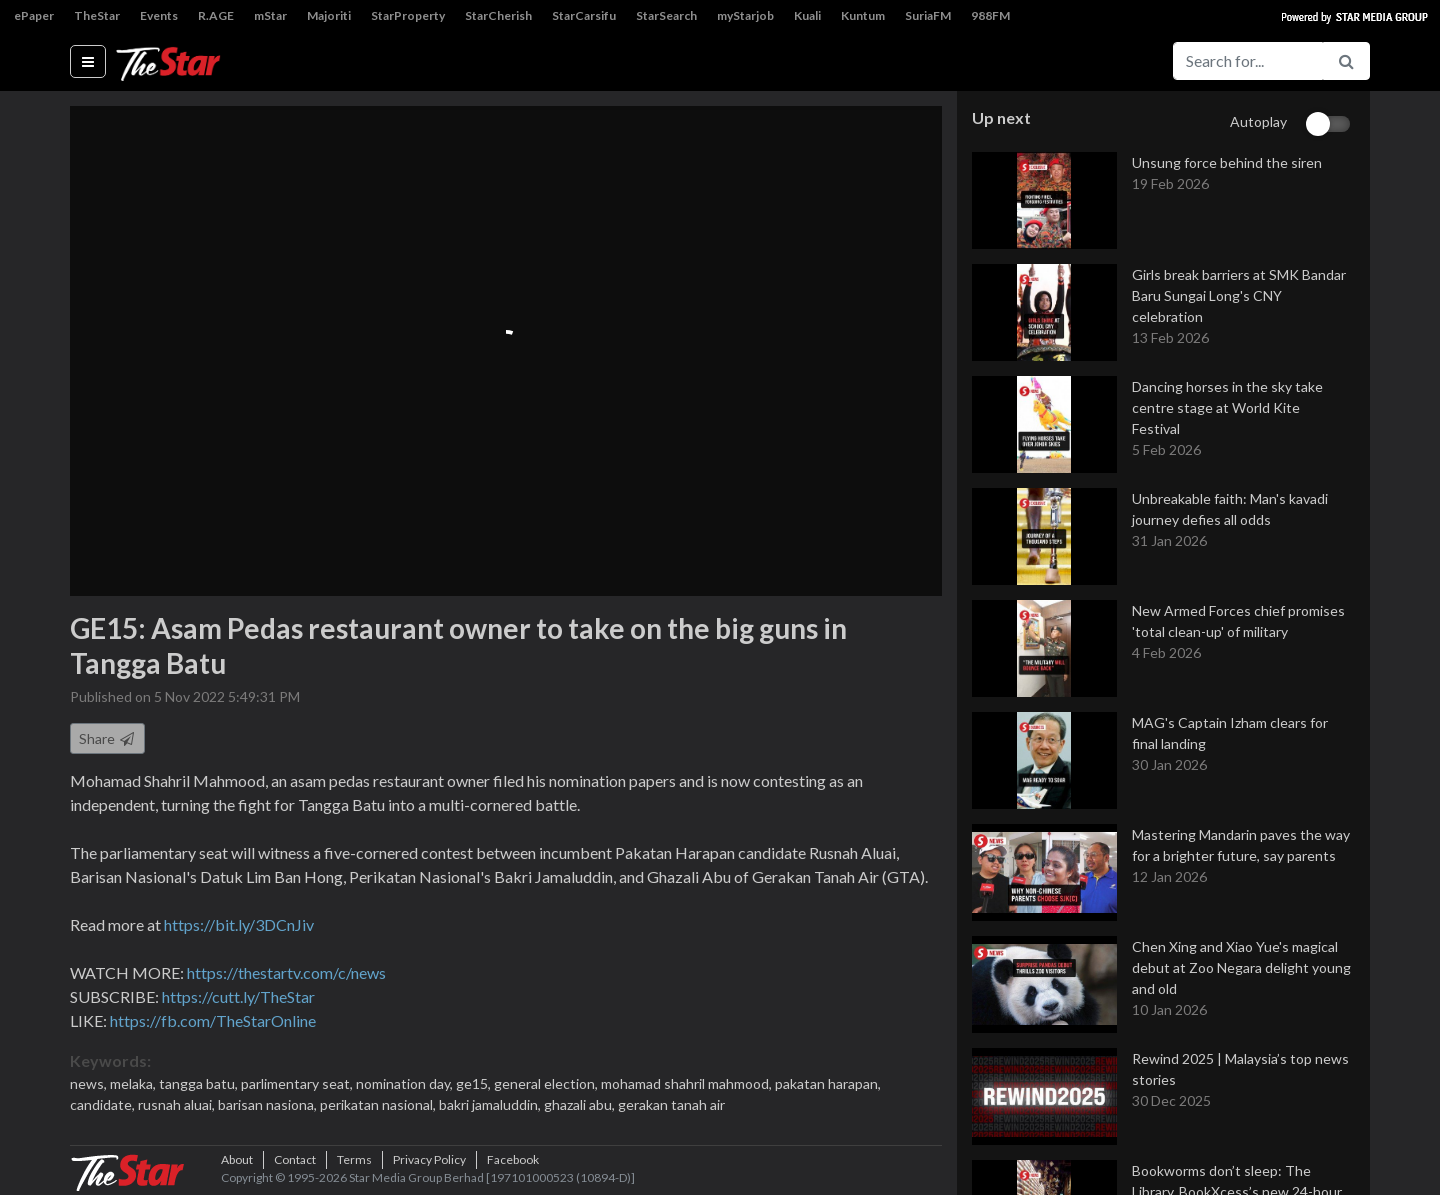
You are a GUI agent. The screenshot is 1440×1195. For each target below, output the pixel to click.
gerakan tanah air (671, 1104)
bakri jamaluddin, (491, 1104)
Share (107, 738)
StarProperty (408, 15)
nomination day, (406, 1083)
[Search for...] (1248, 61)
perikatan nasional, (379, 1104)
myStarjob (745, 15)
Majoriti (329, 15)
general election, (547, 1083)
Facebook (513, 1159)
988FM (990, 15)
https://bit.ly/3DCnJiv (239, 924)
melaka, (134, 1083)
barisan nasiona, (269, 1104)
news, (90, 1083)
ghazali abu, (581, 1104)
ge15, (475, 1083)
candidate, (104, 1104)
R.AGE (216, 15)
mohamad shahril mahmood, (688, 1083)
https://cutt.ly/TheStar (238, 996)
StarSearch (666, 15)
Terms (354, 1159)
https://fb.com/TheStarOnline (213, 1020)
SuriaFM (928, 15)
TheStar (97, 15)
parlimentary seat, (298, 1083)
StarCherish (498, 15)
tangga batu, (200, 1083)
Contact (295, 1159)
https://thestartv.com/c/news (286, 972)
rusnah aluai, (178, 1104)
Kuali (807, 15)
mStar (270, 15)
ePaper (34, 15)
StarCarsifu (584, 15)
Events (159, 15)
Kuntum (863, 15)
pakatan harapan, (828, 1083)
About (237, 1159)
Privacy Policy (429, 1159)
